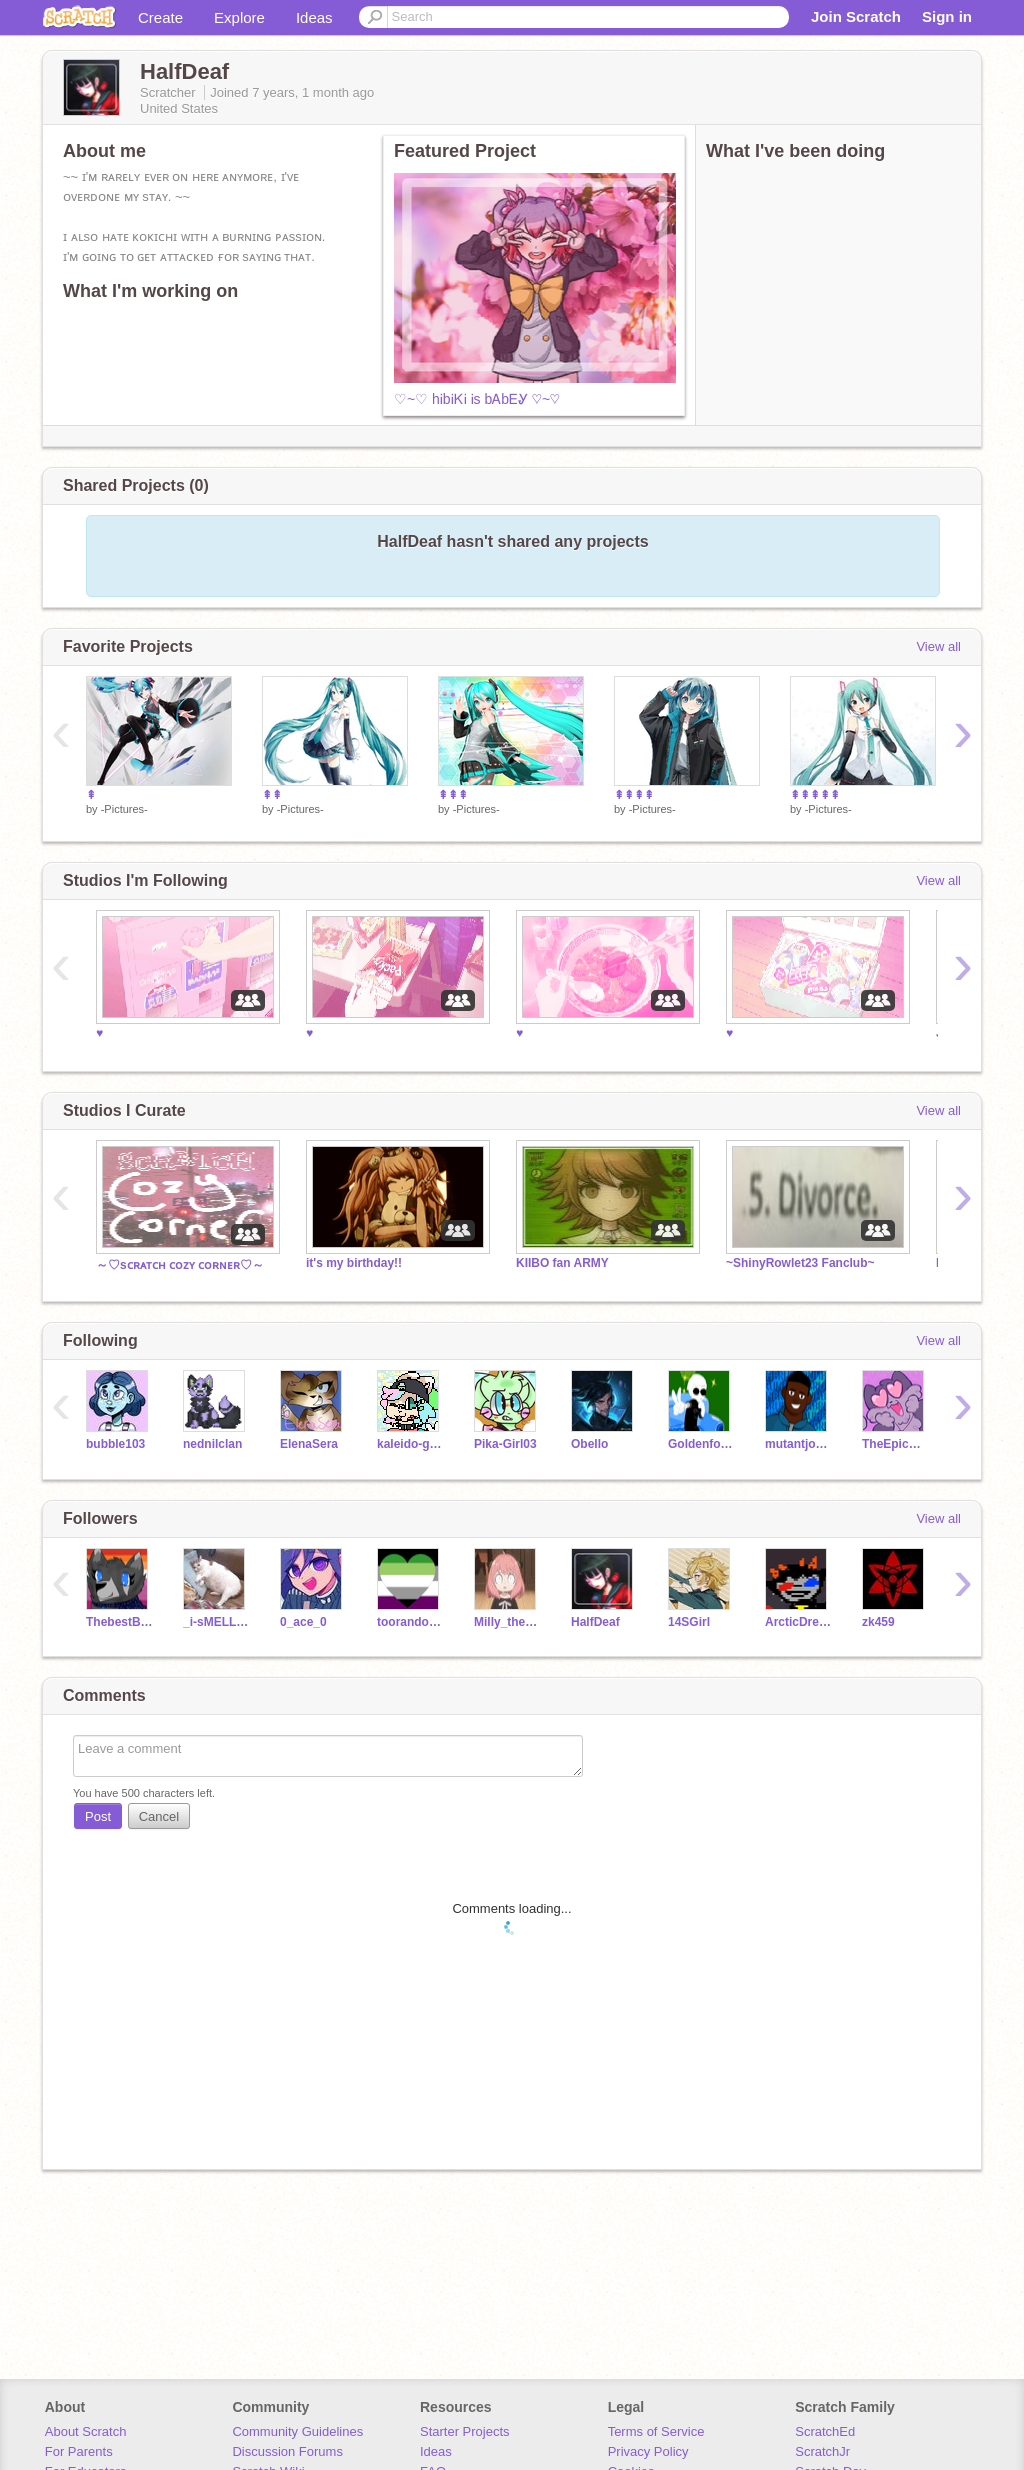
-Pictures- (124, 809)
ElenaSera (309, 1444)
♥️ (99, 1033)
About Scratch (86, 2431)
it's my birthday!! (354, 1263)
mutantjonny (798, 1444)
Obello (589, 1444)
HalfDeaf (595, 1622)
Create (160, 17)
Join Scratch (856, 16)
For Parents (79, 2451)
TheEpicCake (895, 1444)
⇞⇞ (272, 795)
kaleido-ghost (410, 1444)
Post (98, 1816)
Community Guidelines (297, 2431)
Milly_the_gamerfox (507, 1622)
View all (938, 646)
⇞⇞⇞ (453, 795)
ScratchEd (825, 2431)
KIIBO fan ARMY (562, 1263)
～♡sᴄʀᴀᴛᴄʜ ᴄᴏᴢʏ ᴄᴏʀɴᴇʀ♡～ (180, 1265)
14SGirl (689, 1622)
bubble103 (115, 1444)
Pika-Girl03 (505, 1444)
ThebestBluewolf (119, 1622)
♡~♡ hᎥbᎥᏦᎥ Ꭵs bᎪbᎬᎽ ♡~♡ (477, 399)
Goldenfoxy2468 (701, 1444)
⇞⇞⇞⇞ (634, 795)
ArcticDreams (798, 1622)
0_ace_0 (303, 1622)
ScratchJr (822, 2451)
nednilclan (212, 1444)
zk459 (878, 1622)
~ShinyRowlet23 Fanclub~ (800, 1263)
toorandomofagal (410, 1622)
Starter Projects (465, 2431)
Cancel (159, 1816)
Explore (239, 17)
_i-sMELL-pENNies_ (216, 1622)
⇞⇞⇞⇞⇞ (815, 795)
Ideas (314, 17)
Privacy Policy (648, 2451)
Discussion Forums (287, 2451)
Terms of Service (656, 2431)
